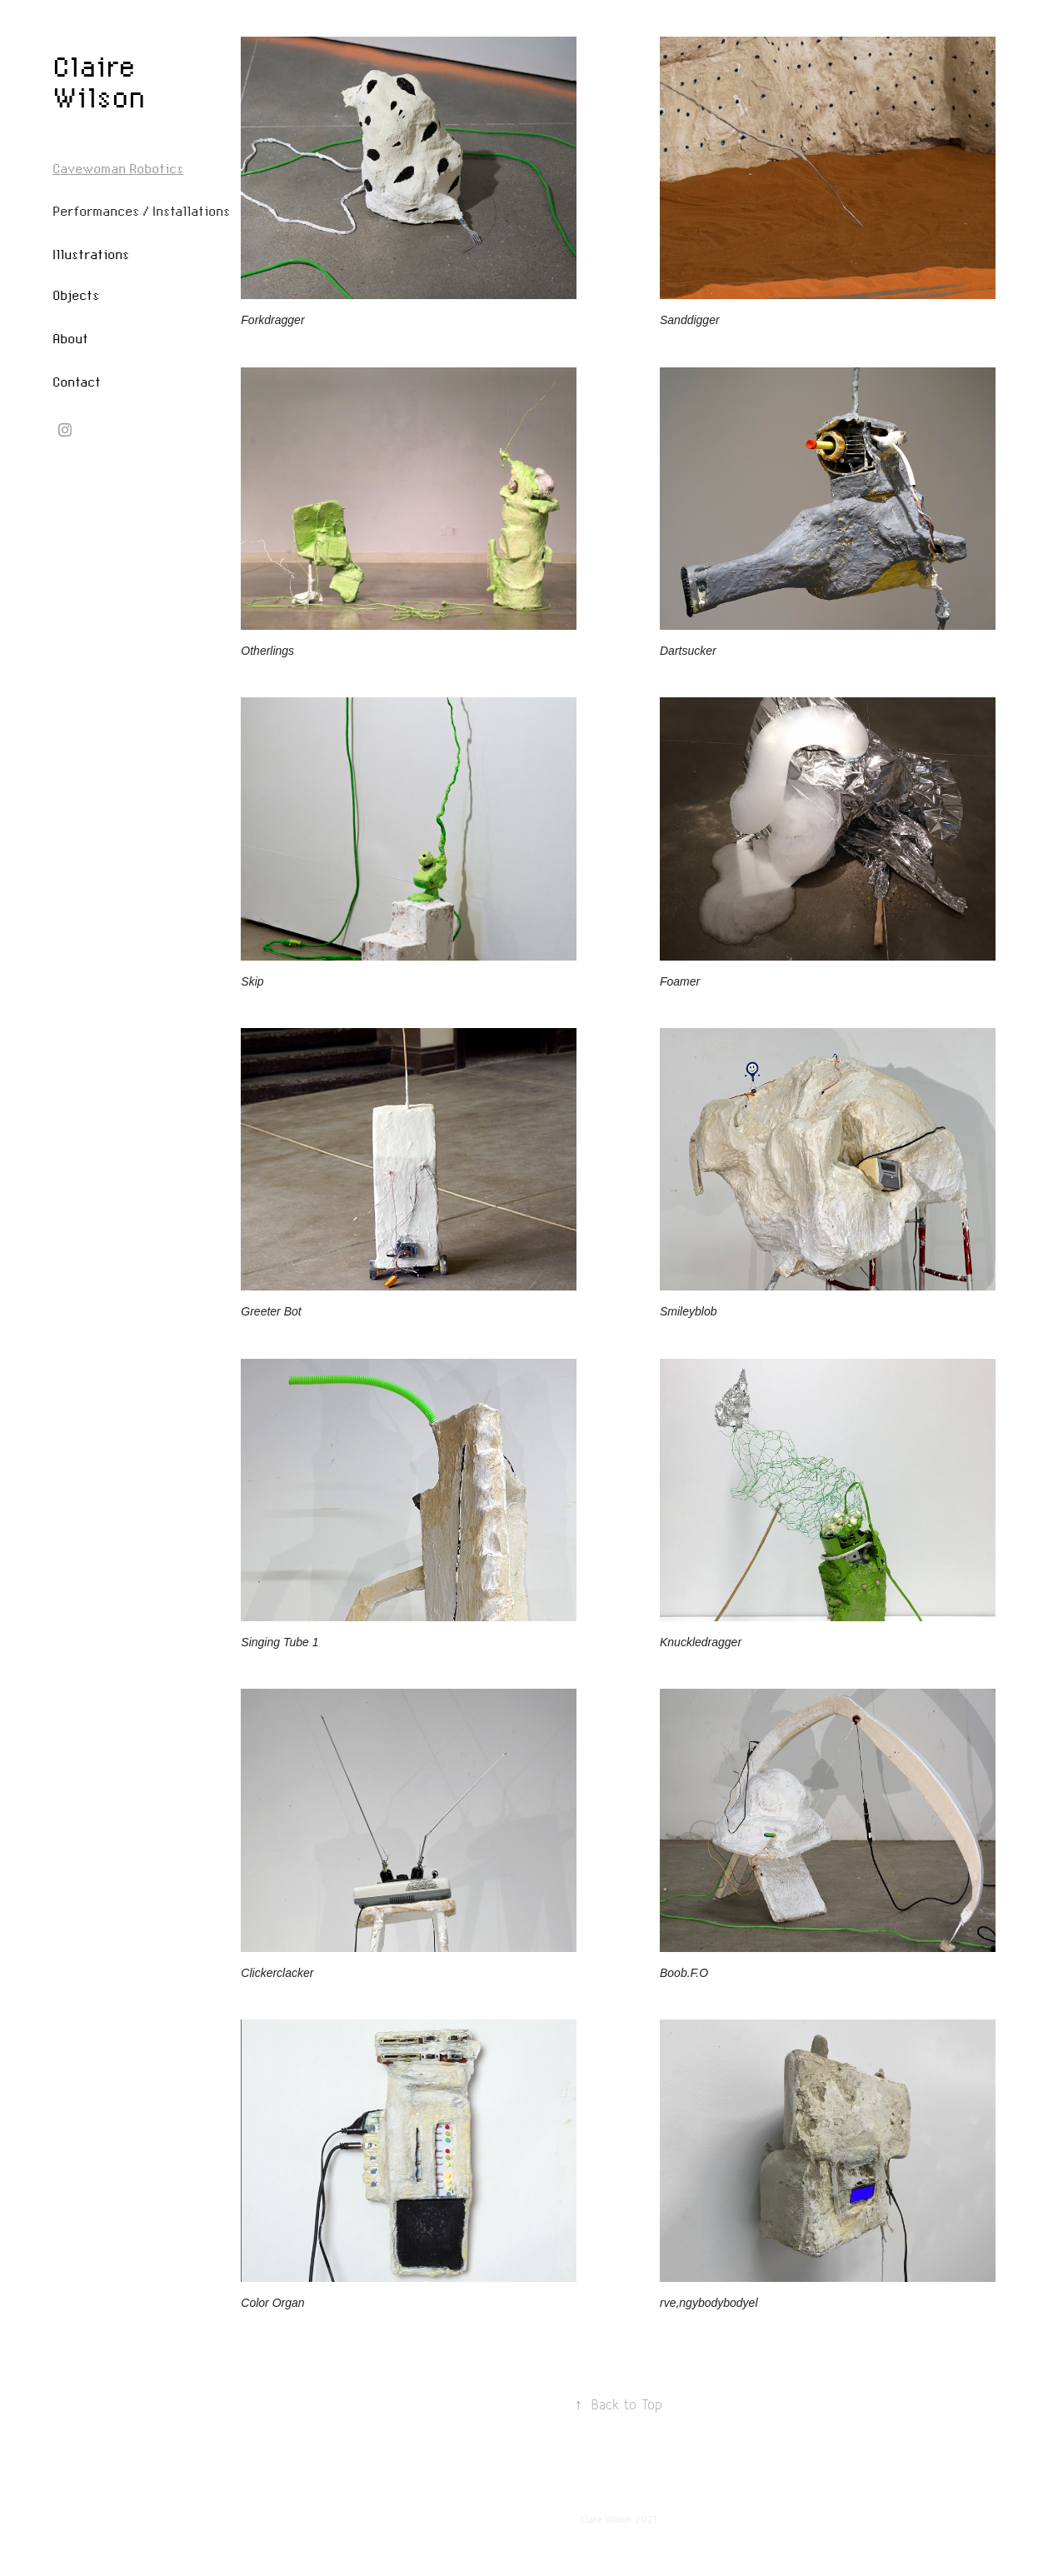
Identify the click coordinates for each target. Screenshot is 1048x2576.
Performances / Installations (141, 210)
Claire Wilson (98, 80)
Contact (76, 381)
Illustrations (90, 254)
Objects (75, 294)
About (70, 338)
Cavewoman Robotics (117, 168)
